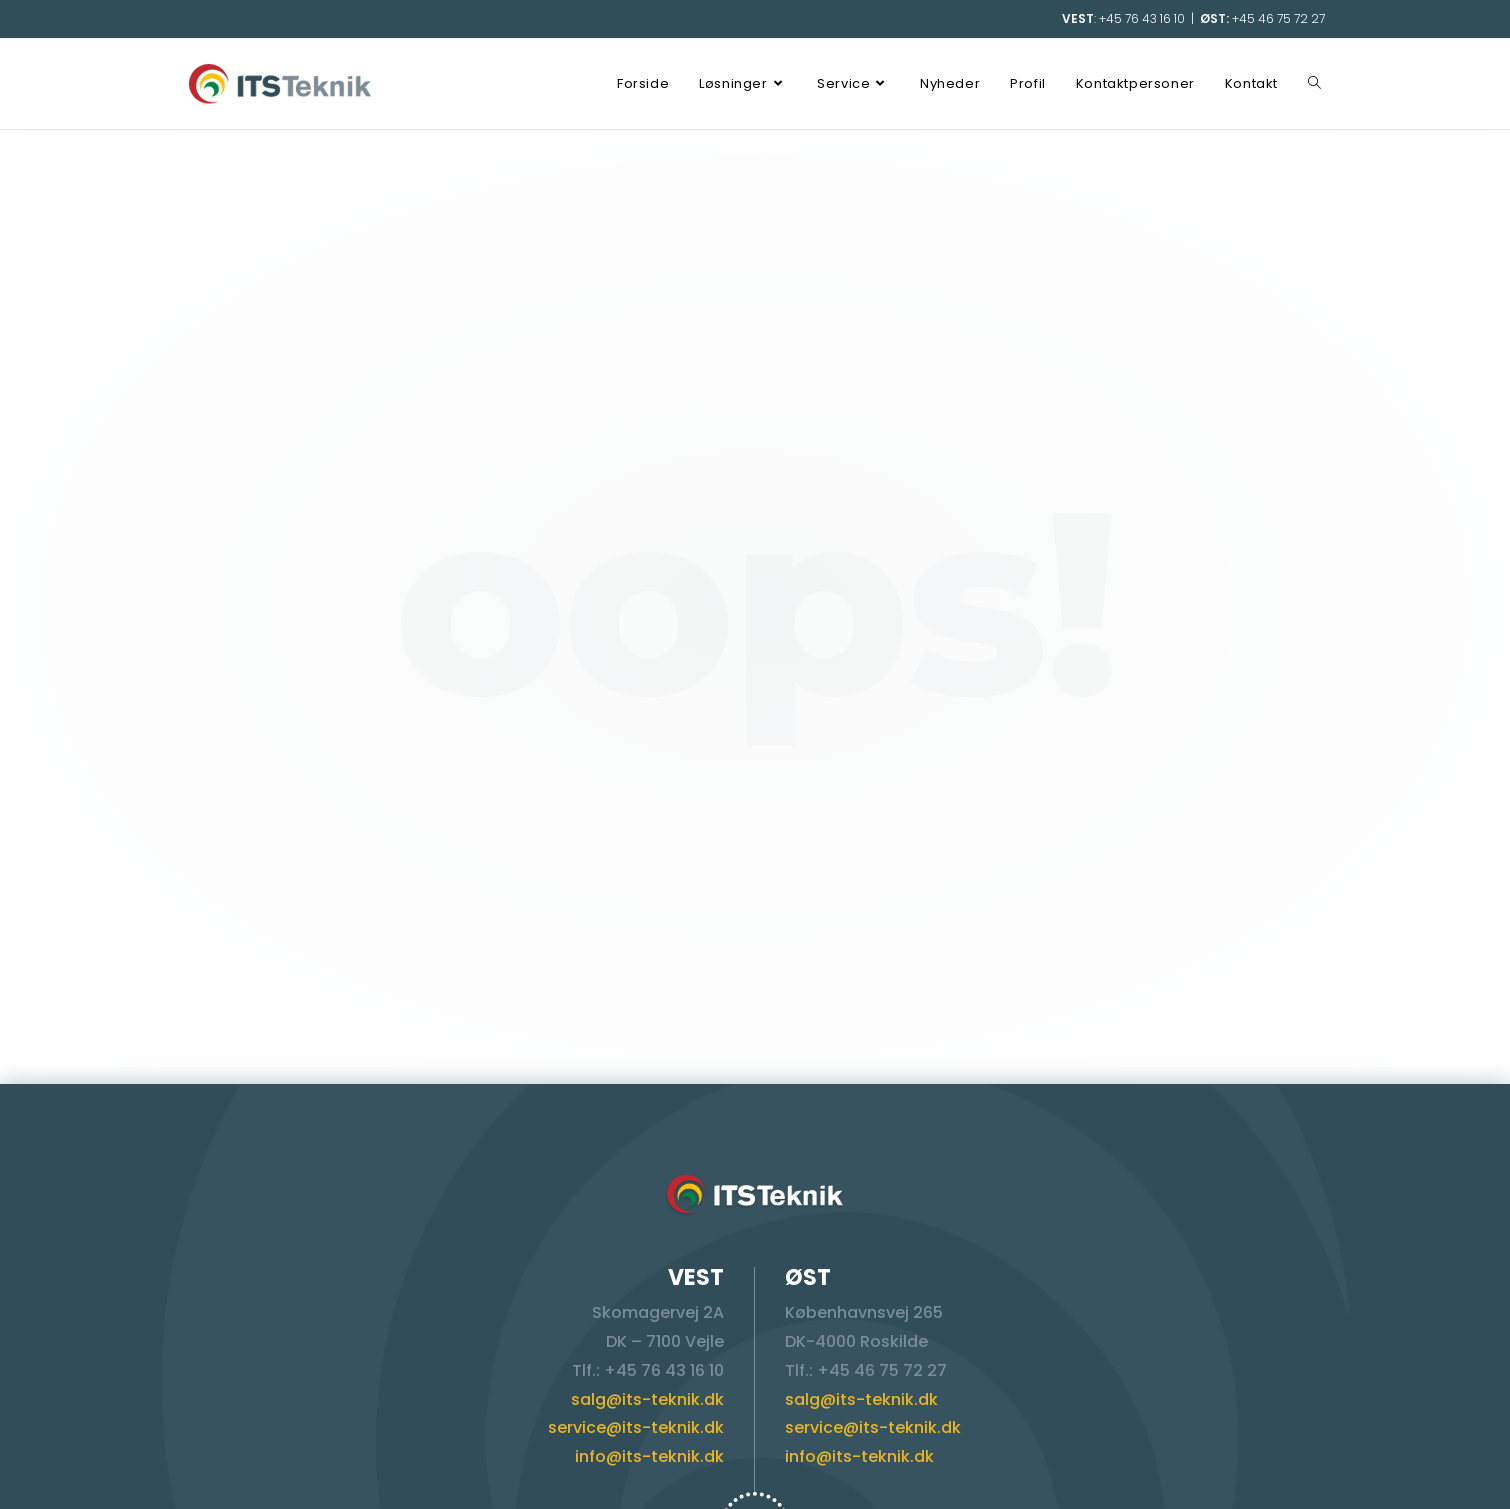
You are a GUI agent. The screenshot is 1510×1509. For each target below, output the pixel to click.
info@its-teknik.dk (649, 1456)
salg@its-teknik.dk (647, 1399)
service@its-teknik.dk (636, 1427)
